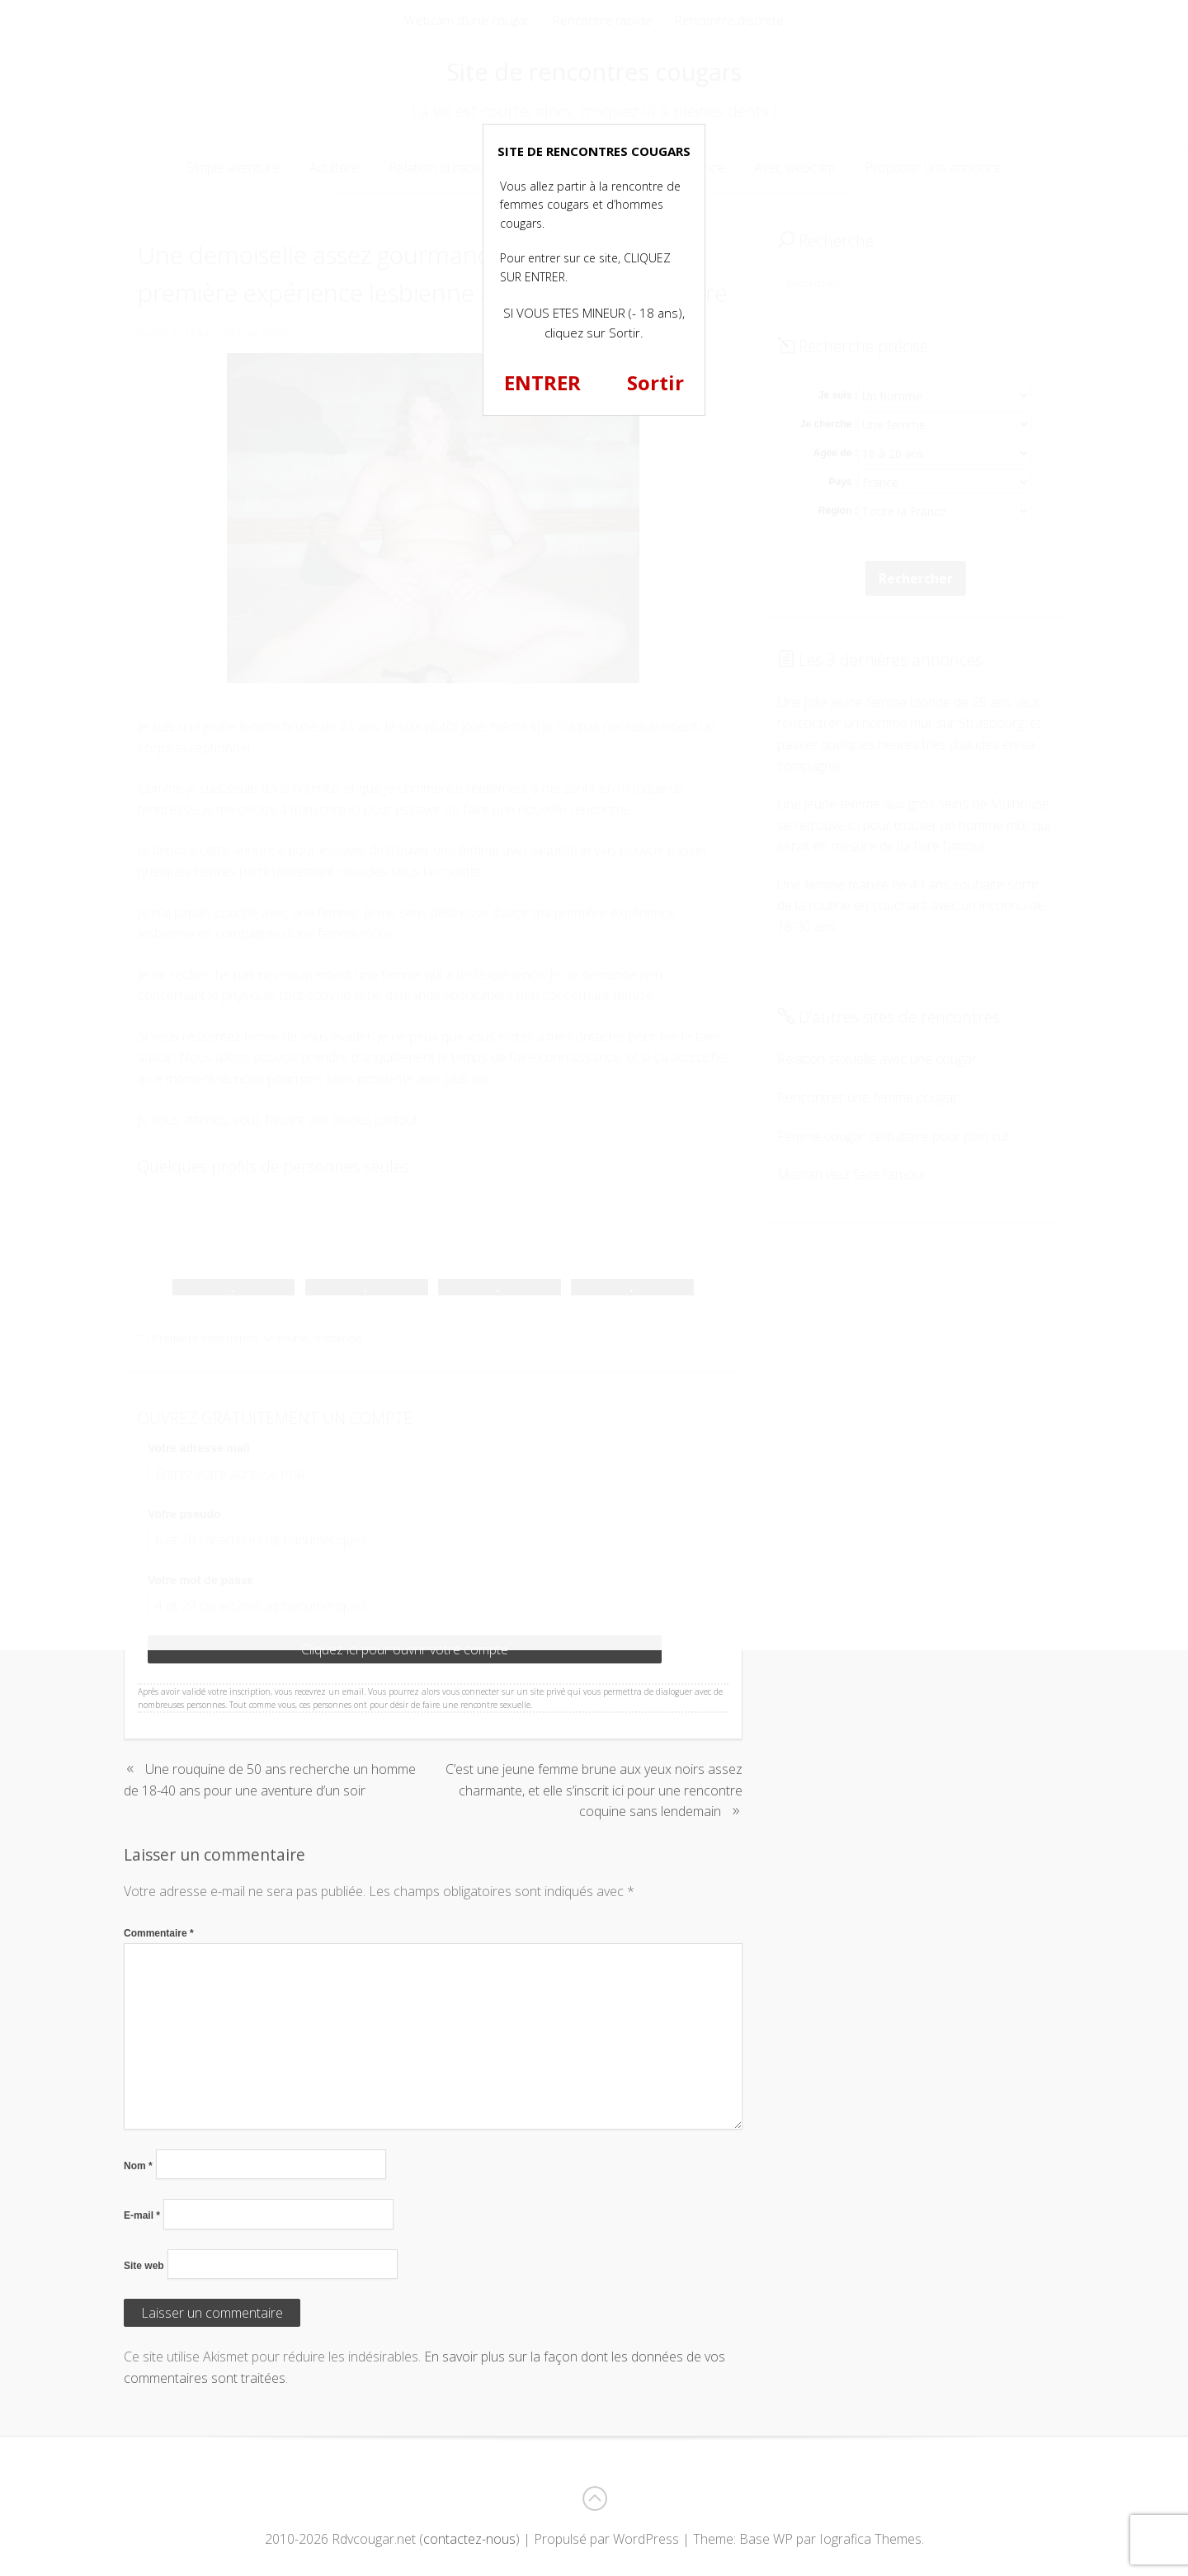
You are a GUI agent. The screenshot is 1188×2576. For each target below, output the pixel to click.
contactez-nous (469, 2539)
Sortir (655, 382)
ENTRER (542, 382)
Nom (138, 2166)
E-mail (142, 2215)
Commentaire (159, 1933)
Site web (144, 2266)
